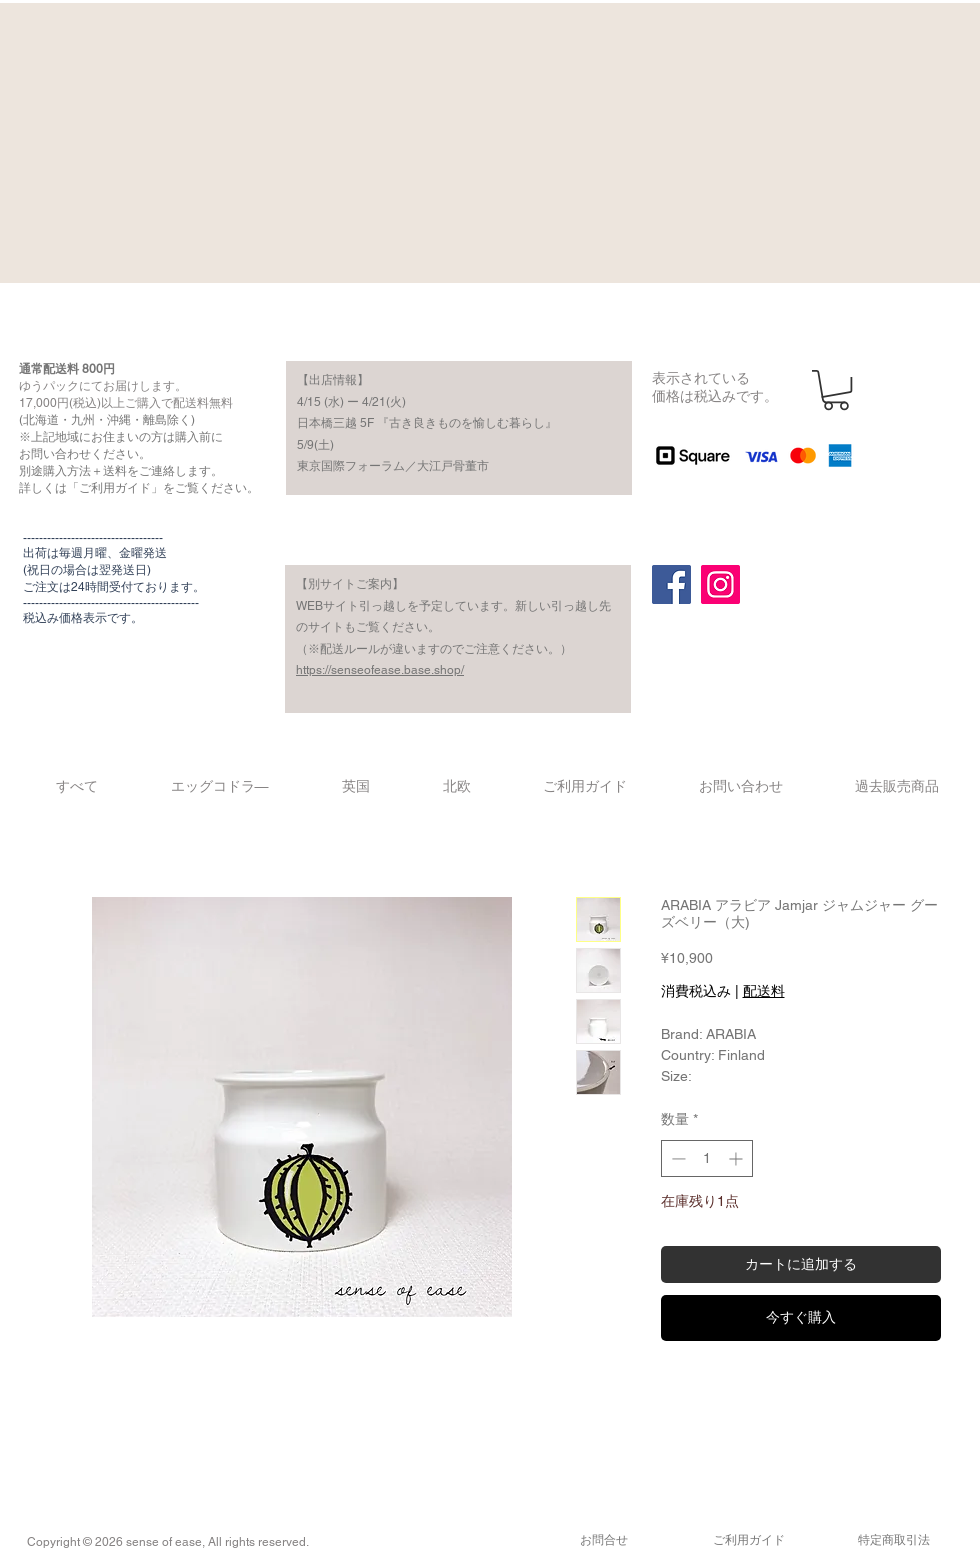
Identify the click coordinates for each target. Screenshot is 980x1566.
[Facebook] (671, 584)
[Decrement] (676, 1158)
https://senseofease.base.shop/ (380, 670)
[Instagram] (720, 584)
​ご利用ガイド (749, 1540)
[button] (836, 390)
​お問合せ (604, 1540)
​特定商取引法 (894, 1540)
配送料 (764, 991)
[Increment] (737, 1158)
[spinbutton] (707, 1158)
